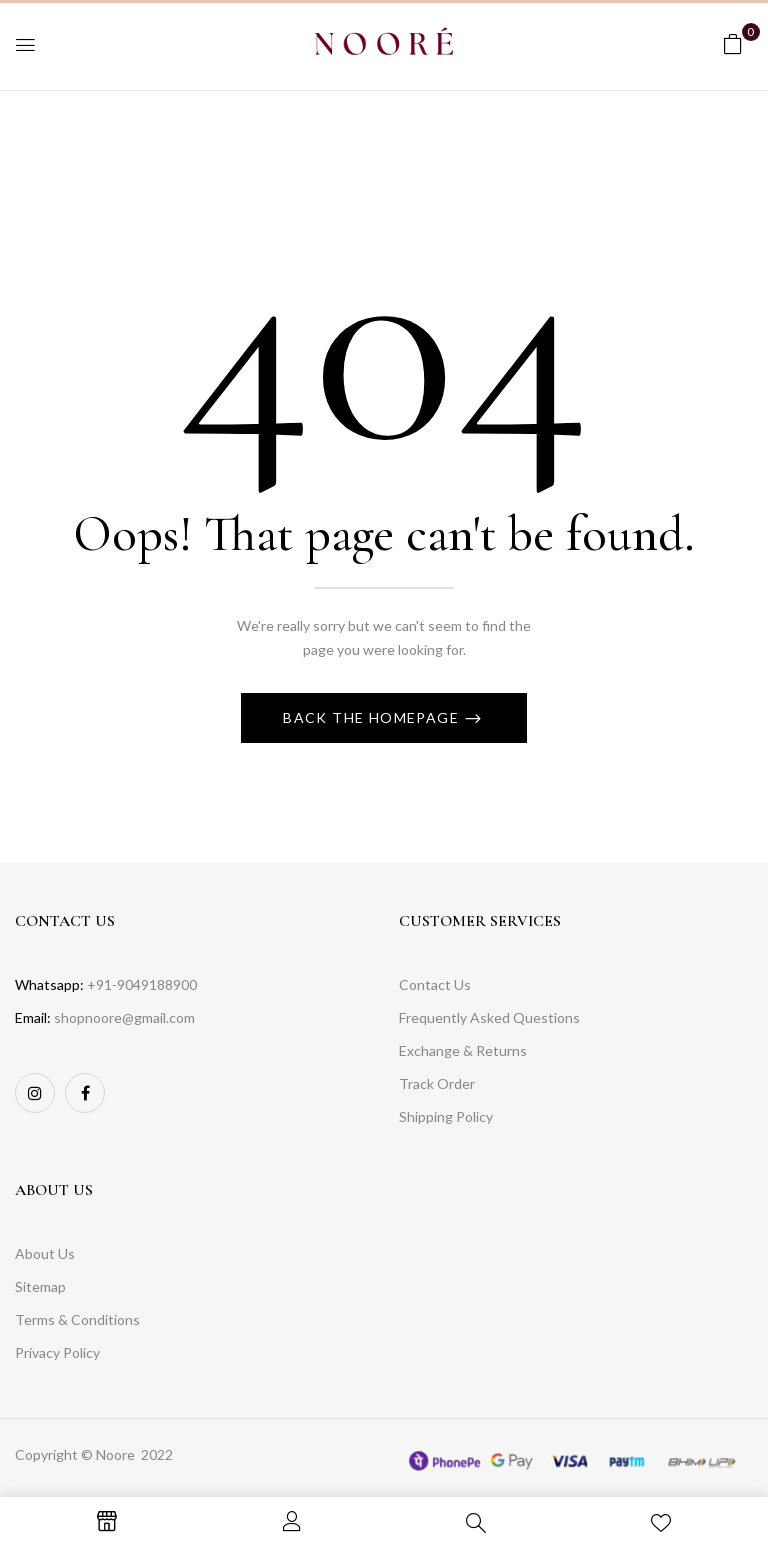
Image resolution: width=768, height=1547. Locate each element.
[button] (733, 43)
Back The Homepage (373, 717)
